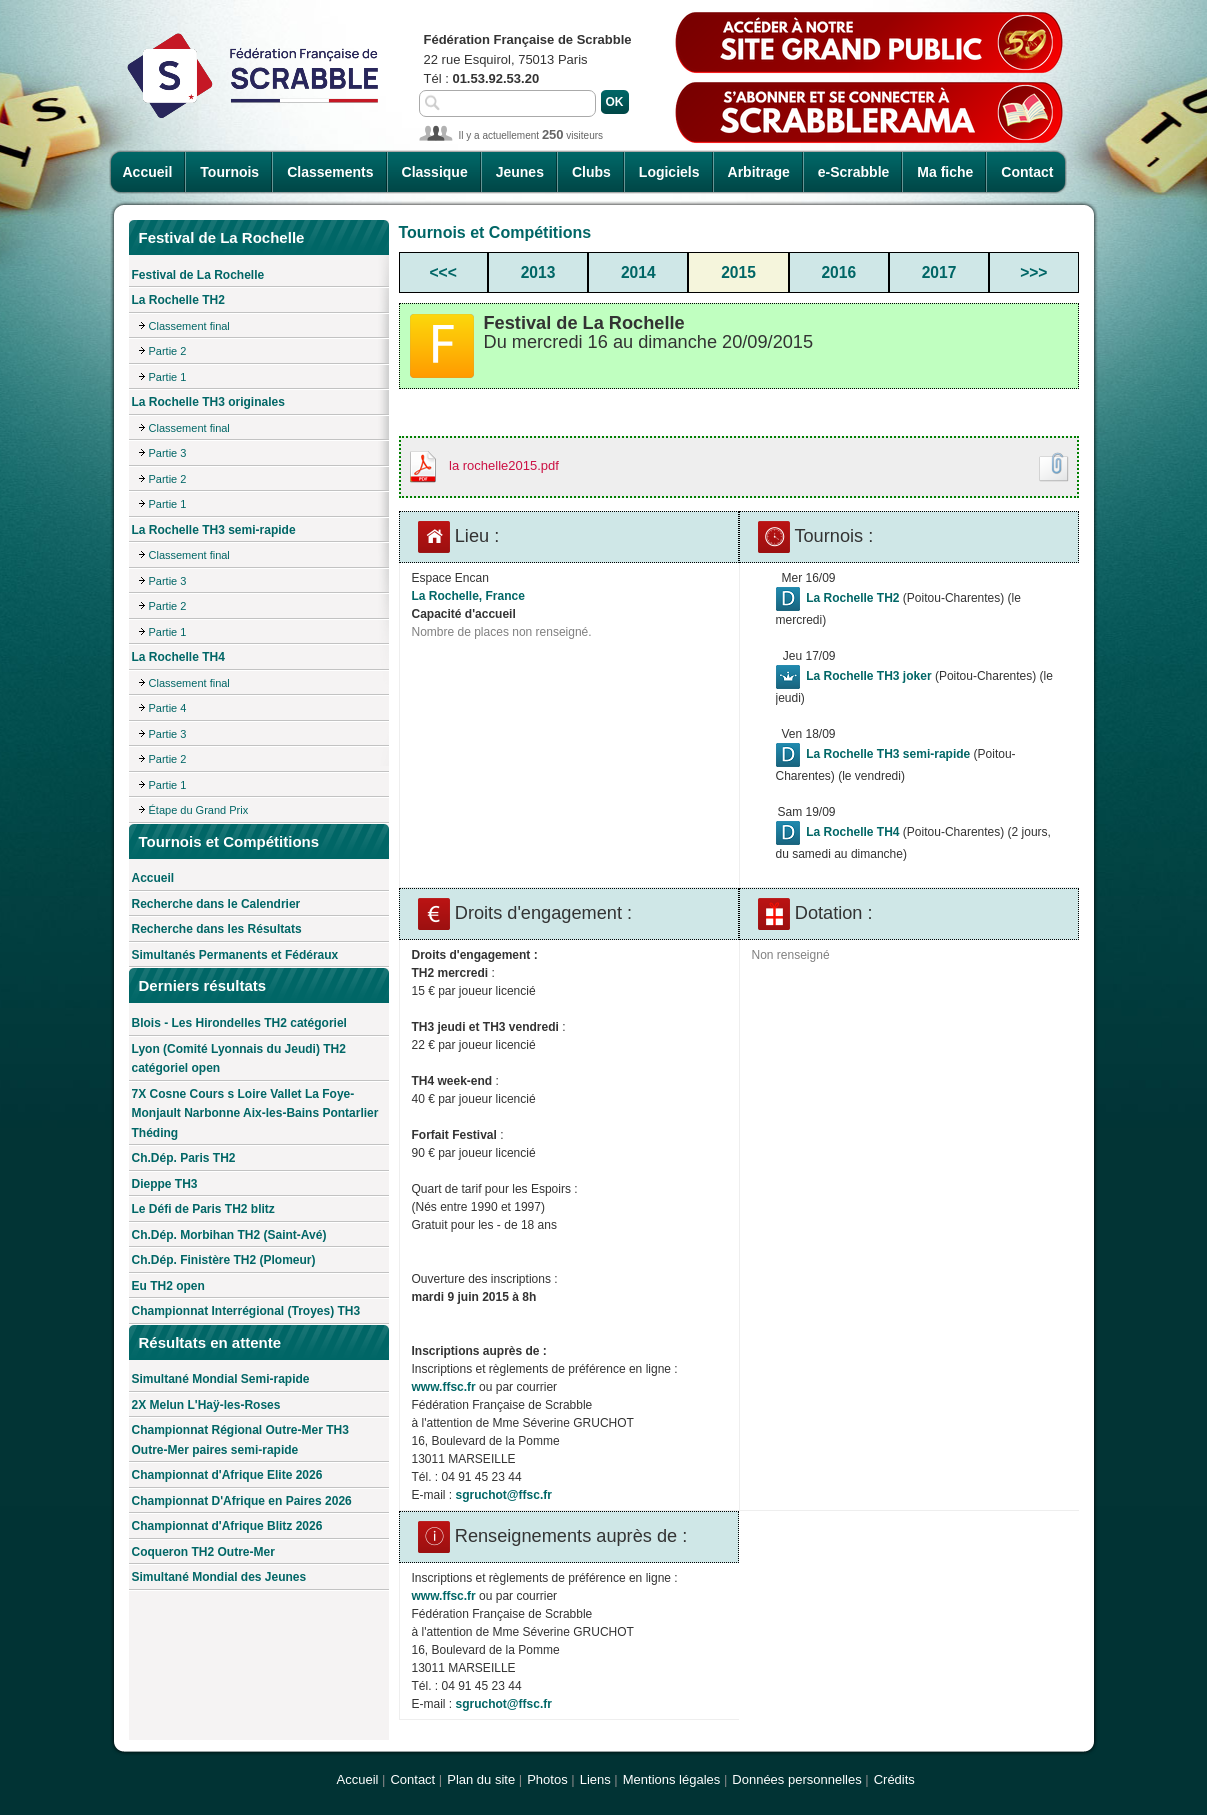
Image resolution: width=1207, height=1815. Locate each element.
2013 (538, 272)
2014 (638, 272)
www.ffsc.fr (444, 1387)
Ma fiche (945, 172)
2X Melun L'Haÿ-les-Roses (206, 1405)
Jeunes (520, 172)
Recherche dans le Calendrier (216, 904)
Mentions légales (672, 1779)
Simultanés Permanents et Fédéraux (235, 955)
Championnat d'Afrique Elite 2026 (227, 1475)
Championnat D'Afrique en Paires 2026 (242, 1501)
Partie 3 (168, 453)
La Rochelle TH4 (178, 657)
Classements (330, 172)
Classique (435, 172)
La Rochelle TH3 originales (208, 402)
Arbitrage (759, 172)
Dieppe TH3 (165, 1184)
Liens (595, 1779)
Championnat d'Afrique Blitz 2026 (227, 1526)
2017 (939, 272)
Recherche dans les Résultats (217, 929)
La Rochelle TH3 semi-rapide (214, 530)
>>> (1033, 272)
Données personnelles (796, 1779)
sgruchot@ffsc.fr (504, 1495)
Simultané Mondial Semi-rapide (221, 1379)
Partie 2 (168, 351)
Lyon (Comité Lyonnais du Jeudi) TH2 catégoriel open (239, 1059)
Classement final (189, 326)
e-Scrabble (854, 172)
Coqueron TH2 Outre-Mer (203, 1552)
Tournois (229, 172)
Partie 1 (168, 377)
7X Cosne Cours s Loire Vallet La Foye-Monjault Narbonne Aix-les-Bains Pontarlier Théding (255, 1113)
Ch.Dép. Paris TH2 (184, 1158)
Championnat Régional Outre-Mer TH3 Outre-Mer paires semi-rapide (240, 1440)
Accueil (148, 172)
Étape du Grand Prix (199, 810)
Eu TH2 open (168, 1286)
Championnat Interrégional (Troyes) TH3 (246, 1311)
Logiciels (669, 172)
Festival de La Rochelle (198, 275)
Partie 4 (168, 708)
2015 (738, 272)
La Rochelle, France (468, 596)
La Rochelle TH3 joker (868, 676)
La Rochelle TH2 (178, 300)
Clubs (591, 172)
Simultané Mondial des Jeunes (219, 1577)
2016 (838, 272)
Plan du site (481, 1779)
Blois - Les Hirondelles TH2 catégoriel (239, 1023)
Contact (1027, 172)
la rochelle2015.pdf (504, 465)
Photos (547, 1779)
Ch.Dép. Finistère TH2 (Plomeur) (224, 1260)
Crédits (894, 1779)
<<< (443, 272)
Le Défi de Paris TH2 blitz (203, 1209)
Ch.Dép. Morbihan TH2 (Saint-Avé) (229, 1235)
